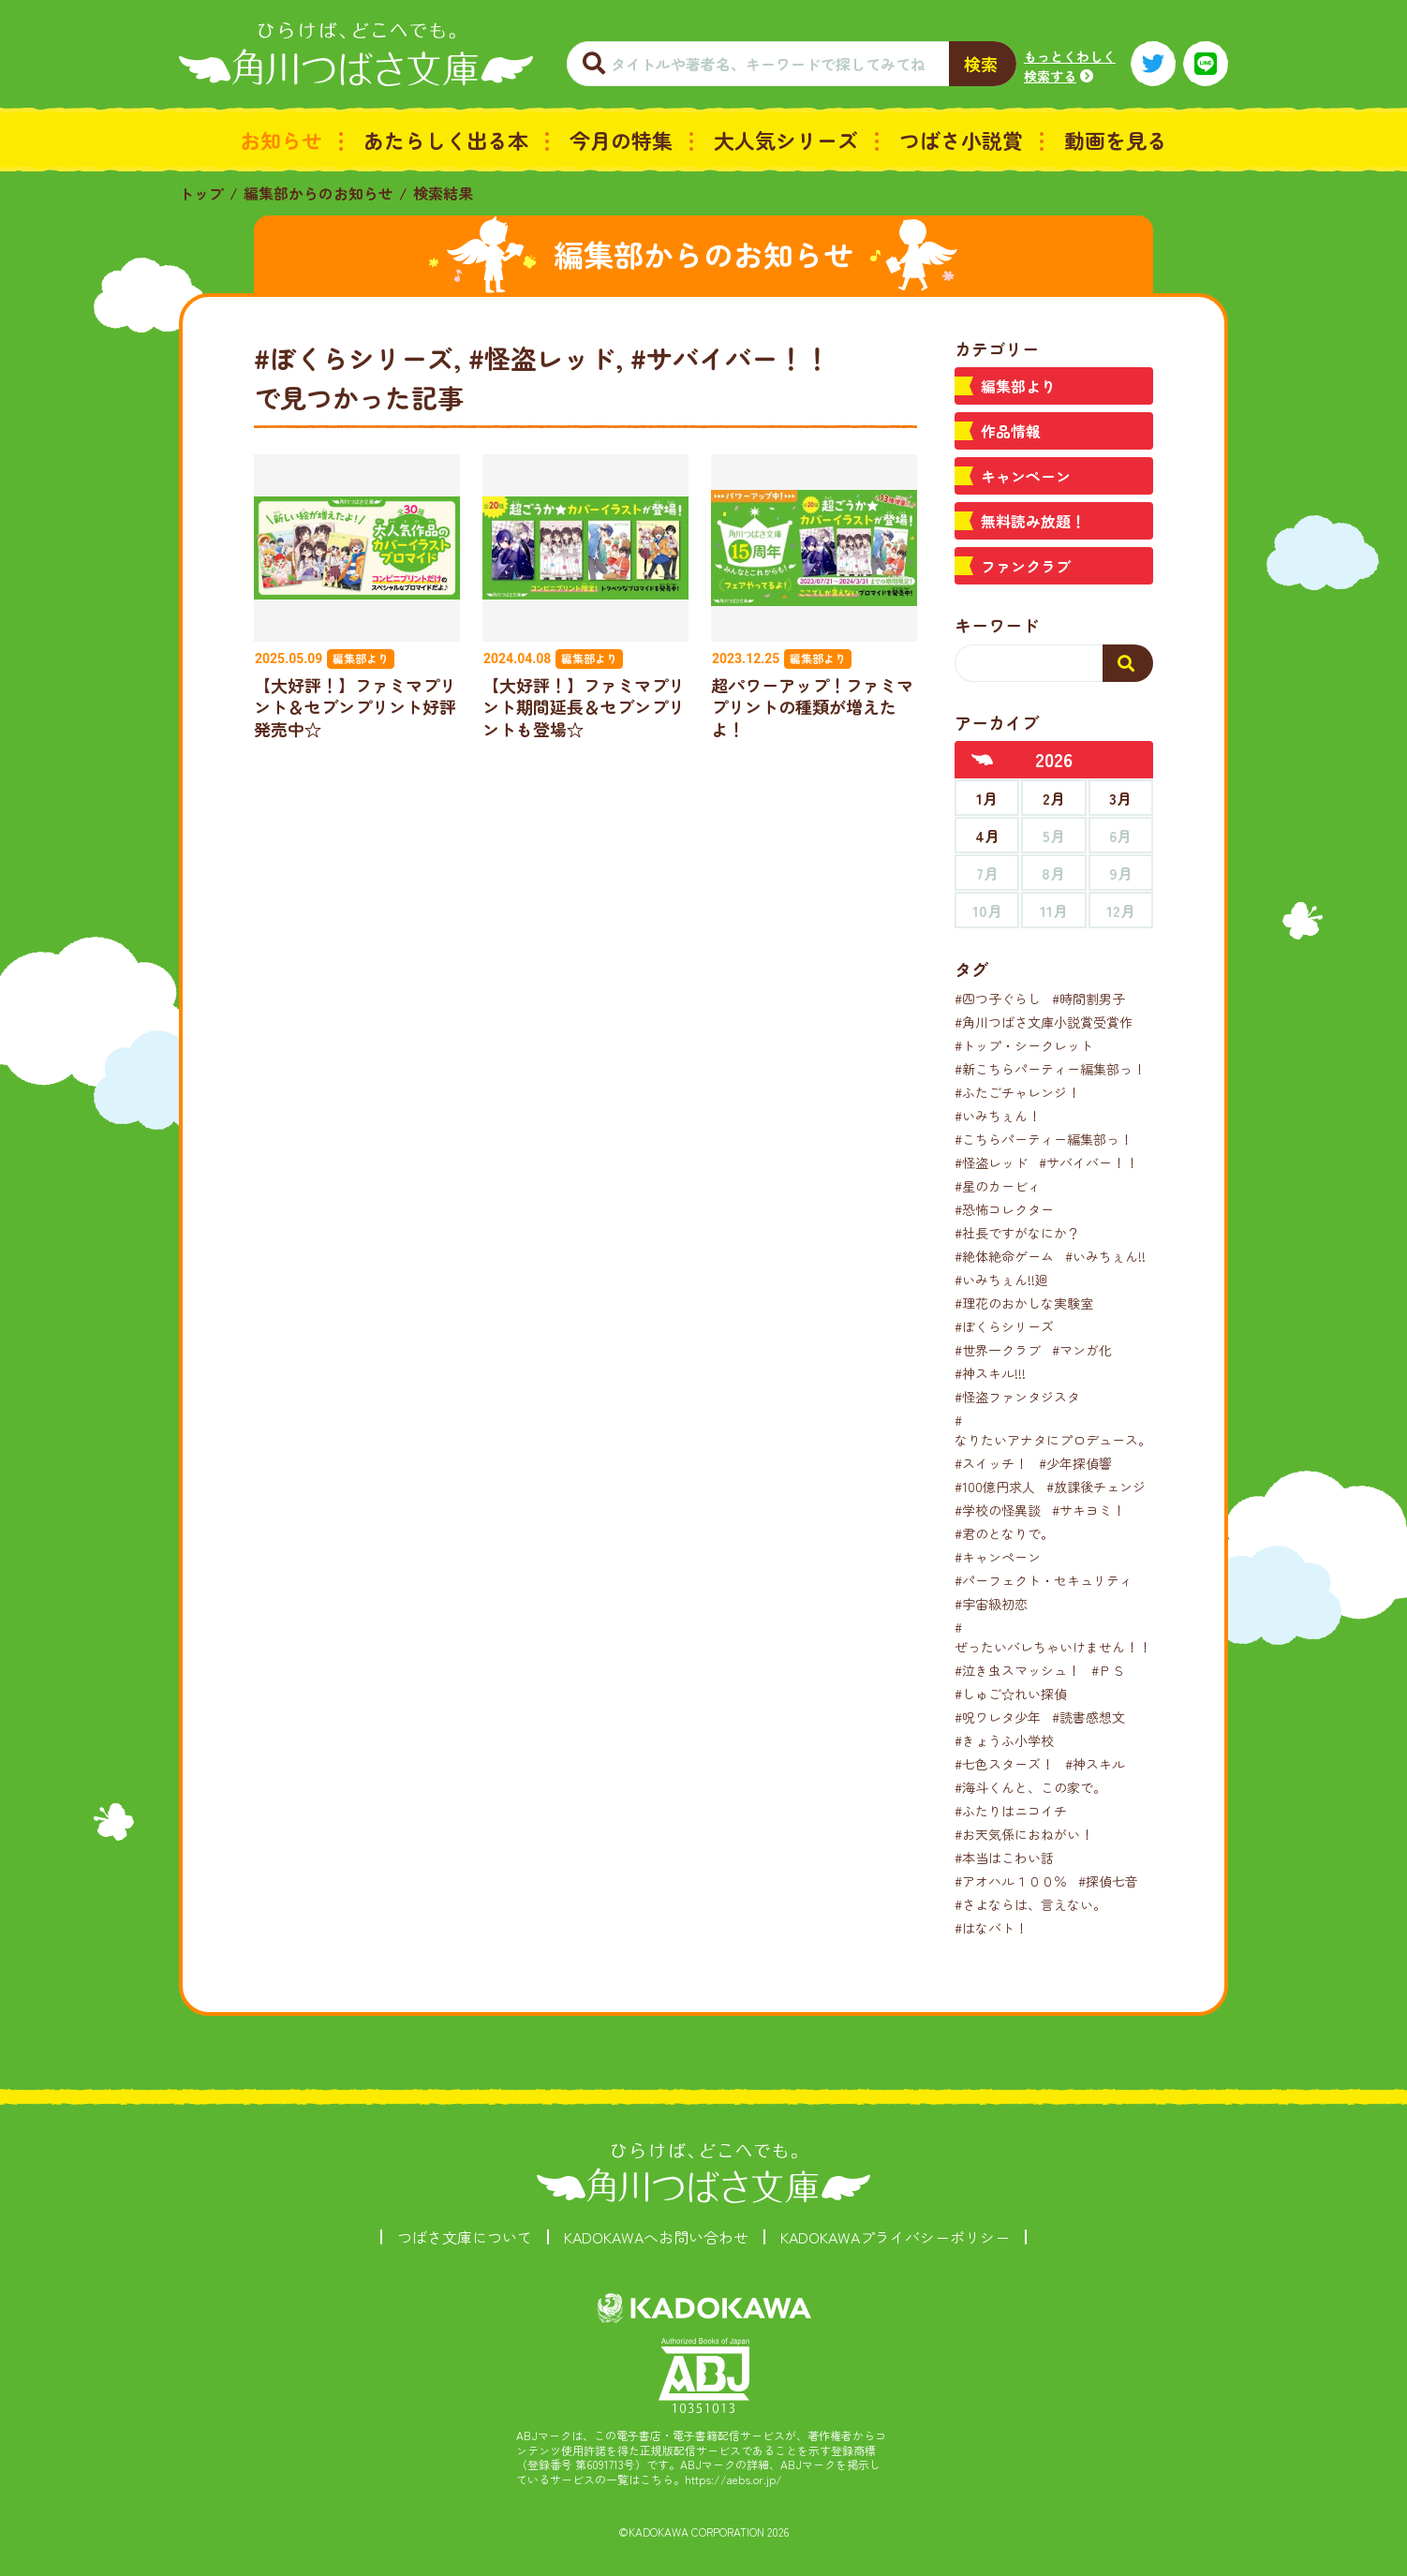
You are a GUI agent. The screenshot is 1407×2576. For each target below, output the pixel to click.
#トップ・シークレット (1024, 1045)
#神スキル (1095, 1763)
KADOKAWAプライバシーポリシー (895, 2237)
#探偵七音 (1108, 1881)
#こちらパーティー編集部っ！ (1044, 1139)
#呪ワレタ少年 (998, 1717)
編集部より (1018, 386)
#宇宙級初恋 (991, 1603)
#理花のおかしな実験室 (1024, 1303)
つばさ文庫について (464, 2237)
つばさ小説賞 (961, 140)
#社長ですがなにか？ (1017, 1232)
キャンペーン (1026, 476)
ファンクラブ (1026, 566)
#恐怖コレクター (1004, 1209)
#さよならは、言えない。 (1030, 1904)
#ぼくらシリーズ (1004, 1326)
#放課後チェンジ (1096, 1486)
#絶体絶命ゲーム (1004, 1256)
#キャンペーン (998, 1556)
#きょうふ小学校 (1004, 1740)
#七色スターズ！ (1004, 1763)
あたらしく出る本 (445, 140)
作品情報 (1011, 431)
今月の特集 (621, 140)
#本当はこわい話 (1004, 1857)
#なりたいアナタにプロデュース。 (1053, 1430)
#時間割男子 (1088, 998)
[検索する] (1128, 663)
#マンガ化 (1082, 1349)
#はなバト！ (991, 1927)
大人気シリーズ (786, 140)
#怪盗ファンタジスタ (1017, 1396)
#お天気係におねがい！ (1024, 1834)
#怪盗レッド (991, 1162)
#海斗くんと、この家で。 (1030, 1787)
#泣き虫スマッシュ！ (1017, 1670)
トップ (201, 193)
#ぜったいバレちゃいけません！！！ (1059, 1637)
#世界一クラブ (998, 1349)
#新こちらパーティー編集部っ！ (1050, 1068)
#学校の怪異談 (998, 1510)
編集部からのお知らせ (318, 193)
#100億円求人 (995, 1486)
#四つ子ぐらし (998, 998)
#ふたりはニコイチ (1011, 1810)
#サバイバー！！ (1088, 1162)
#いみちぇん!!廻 (1001, 1279)
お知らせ (281, 140)
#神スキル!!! (990, 1373)
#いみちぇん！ (998, 1115)
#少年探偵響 (1075, 1463)
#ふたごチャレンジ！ (1017, 1092)
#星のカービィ (998, 1186)
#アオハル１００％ (1011, 1881)
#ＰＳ (1108, 1670)
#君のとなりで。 (1004, 1533)
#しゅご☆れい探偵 (1011, 1693)
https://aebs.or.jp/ (733, 2479)
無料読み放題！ (1033, 521)
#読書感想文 (1088, 1717)
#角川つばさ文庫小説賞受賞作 (1044, 1022)
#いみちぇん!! (1105, 1256)
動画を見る (1115, 140)
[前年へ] (982, 760)
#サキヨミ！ (1088, 1510)
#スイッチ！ (991, 1463)
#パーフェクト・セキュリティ (1044, 1580)
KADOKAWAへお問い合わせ (656, 2237)
